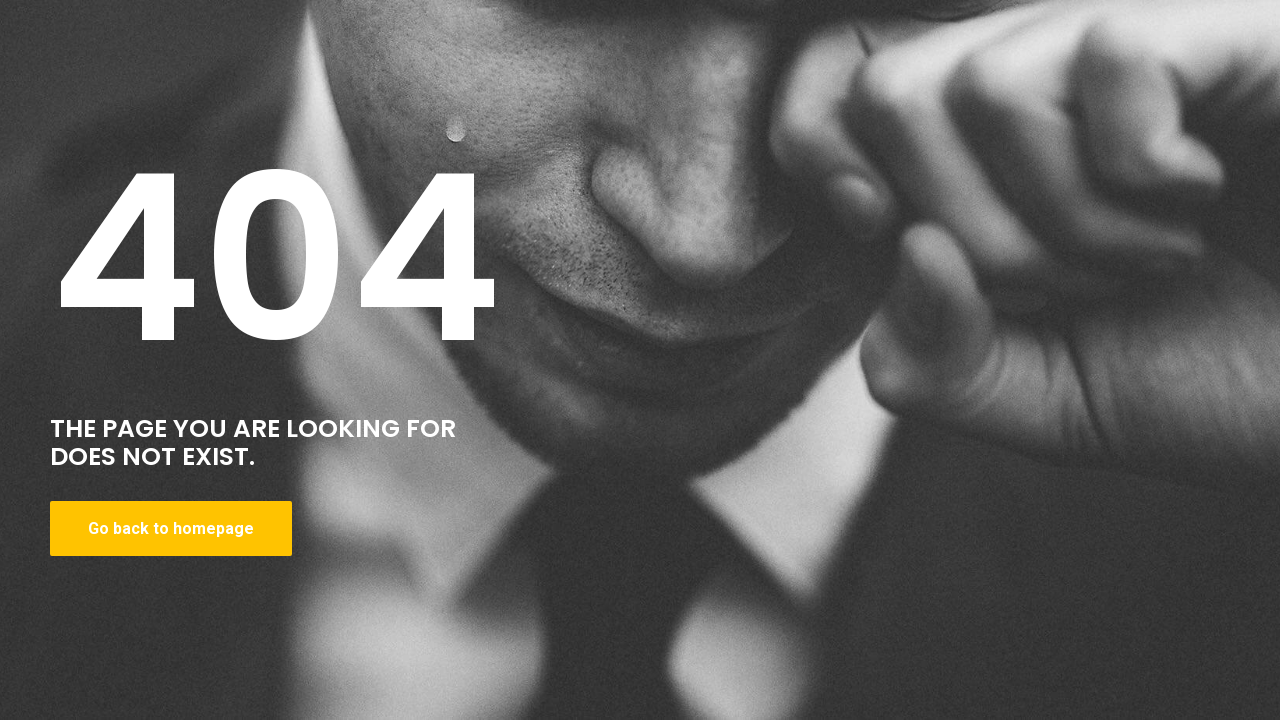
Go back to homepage (171, 528)
